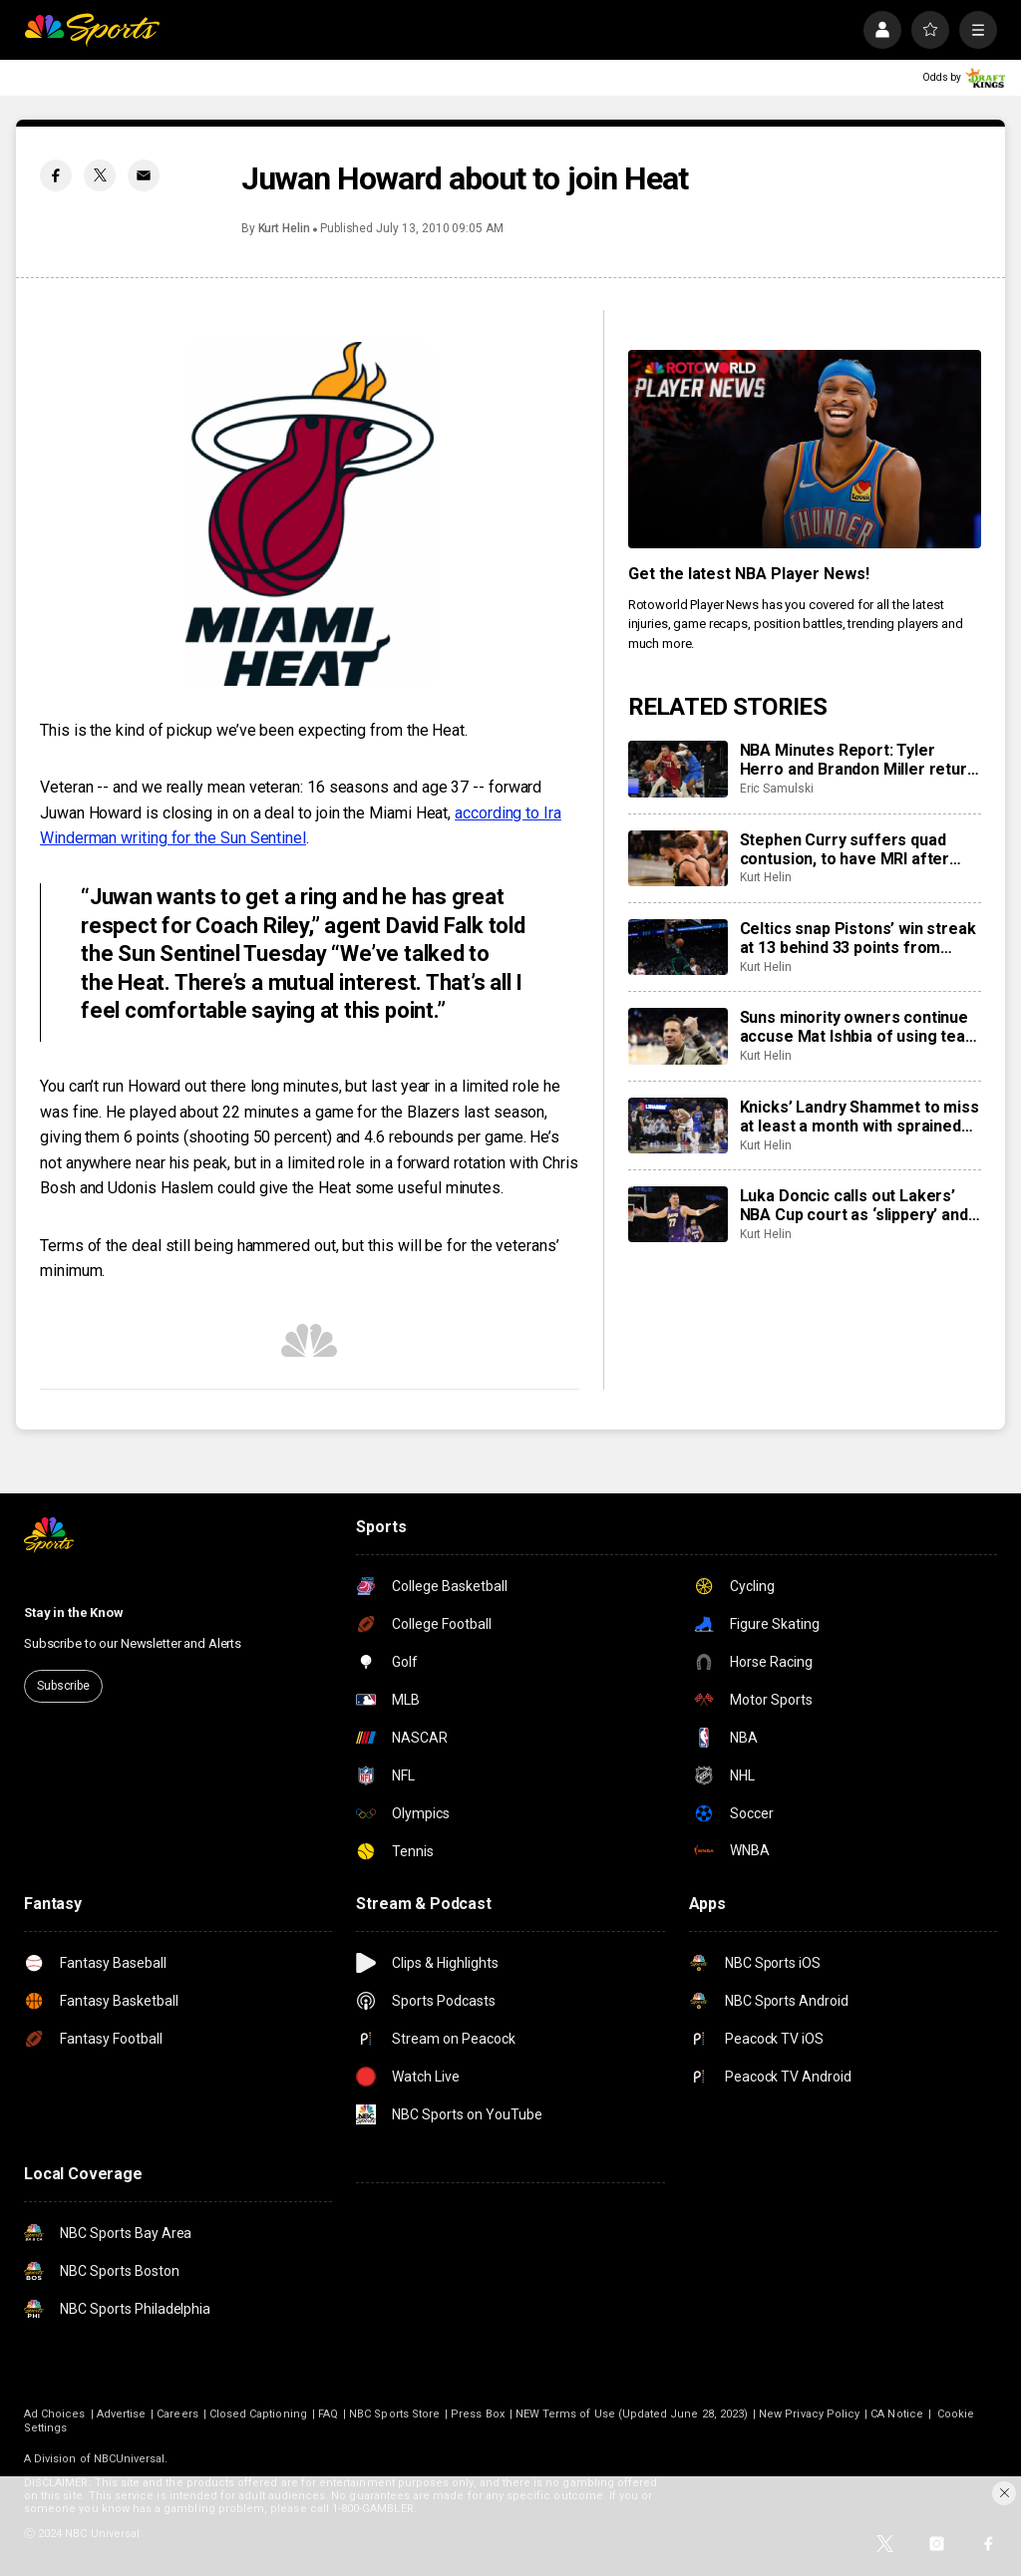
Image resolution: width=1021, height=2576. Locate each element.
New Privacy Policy (809, 2414)
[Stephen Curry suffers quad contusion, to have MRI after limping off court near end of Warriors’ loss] (678, 858)
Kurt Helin (284, 228)
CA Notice (896, 2414)
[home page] (92, 30)
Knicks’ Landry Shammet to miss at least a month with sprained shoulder (859, 1116)
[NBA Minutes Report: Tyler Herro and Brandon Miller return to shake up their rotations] (678, 769)
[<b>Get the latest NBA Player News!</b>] (804, 449)
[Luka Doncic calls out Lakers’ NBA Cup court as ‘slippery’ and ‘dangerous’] (678, 1214)
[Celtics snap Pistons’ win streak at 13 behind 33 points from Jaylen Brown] (678, 947)
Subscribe (63, 1686)
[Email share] (144, 175)
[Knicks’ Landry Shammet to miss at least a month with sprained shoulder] (678, 1125)
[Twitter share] (100, 175)
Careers (177, 2414)
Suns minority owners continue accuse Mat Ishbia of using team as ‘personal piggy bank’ (859, 1027)
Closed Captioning (258, 2414)
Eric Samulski (777, 789)
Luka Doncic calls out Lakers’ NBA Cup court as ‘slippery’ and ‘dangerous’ (854, 1205)
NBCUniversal (130, 2458)
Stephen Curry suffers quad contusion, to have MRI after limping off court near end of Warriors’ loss (846, 849)
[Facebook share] (56, 175)
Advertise (122, 2414)
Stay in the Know (74, 1612)
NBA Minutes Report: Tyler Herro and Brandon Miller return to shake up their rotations (858, 760)
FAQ (328, 2414)
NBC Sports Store (394, 2414)
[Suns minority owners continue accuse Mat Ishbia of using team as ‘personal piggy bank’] (678, 1036)
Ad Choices (55, 2414)
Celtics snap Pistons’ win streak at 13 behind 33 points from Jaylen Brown (858, 938)
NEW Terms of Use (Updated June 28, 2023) (631, 2414)
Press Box (478, 2414)
